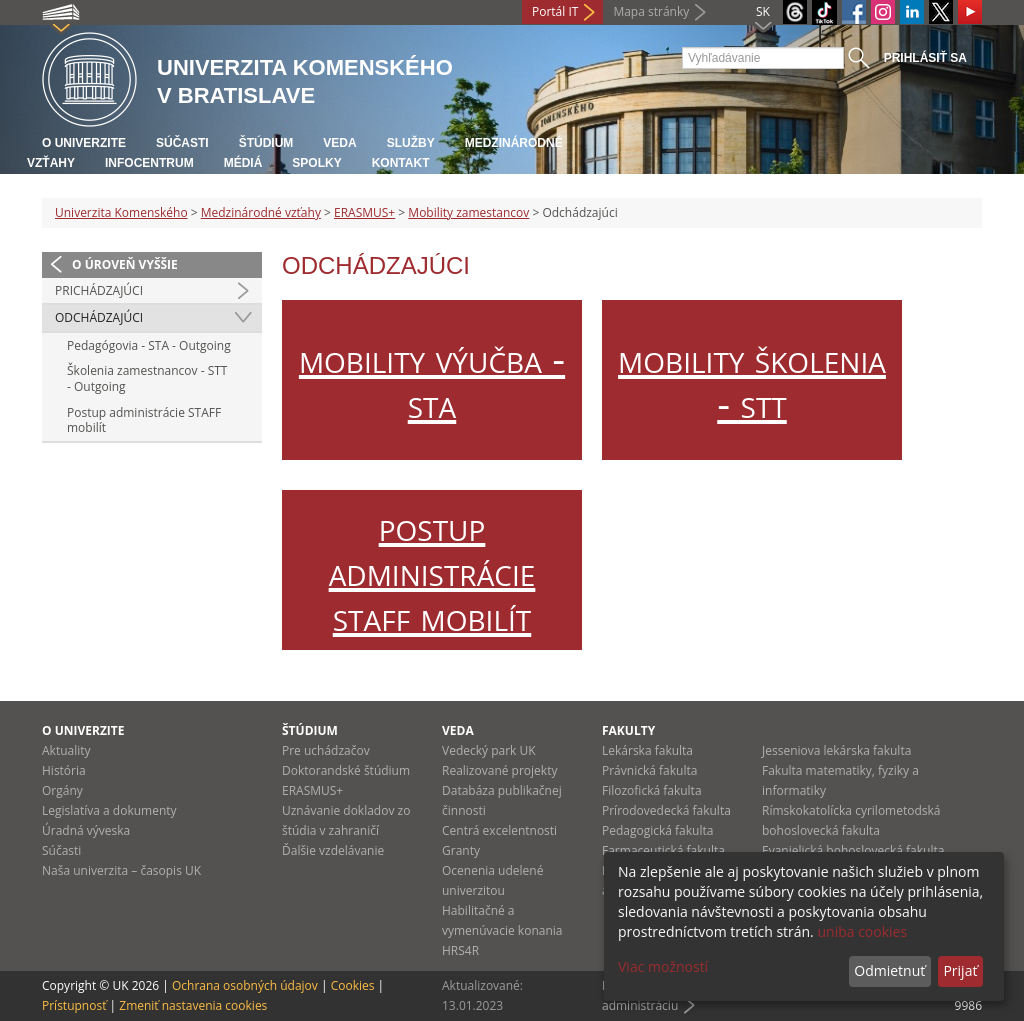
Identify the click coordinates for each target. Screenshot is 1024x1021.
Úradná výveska (86, 830)
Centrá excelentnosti (499, 830)
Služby (411, 143)
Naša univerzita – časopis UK (121, 870)
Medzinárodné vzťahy (261, 212)
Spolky (316, 163)
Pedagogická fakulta (657, 830)
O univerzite (84, 143)
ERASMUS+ (364, 212)
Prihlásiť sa (925, 58)
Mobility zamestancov (468, 212)
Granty (461, 850)
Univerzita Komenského (121, 212)
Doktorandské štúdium (346, 770)
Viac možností (663, 966)
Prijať (960, 970)
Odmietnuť (889, 970)
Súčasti (182, 143)
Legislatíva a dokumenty (109, 810)
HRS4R (460, 950)
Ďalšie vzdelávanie (333, 850)
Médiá (243, 163)
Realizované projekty (499, 770)
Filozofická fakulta (652, 790)
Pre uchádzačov (326, 750)
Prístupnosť (74, 1005)
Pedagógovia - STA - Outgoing (149, 345)
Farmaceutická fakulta (663, 850)
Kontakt (401, 163)
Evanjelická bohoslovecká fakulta (853, 850)
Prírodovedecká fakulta (666, 810)
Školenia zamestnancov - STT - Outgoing (147, 378)
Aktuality (66, 750)
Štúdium (266, 143)
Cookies (353, 985)
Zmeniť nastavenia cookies (193, 1005)
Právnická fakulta (649, 770)
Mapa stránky (651, 11)
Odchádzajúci (99, 317)
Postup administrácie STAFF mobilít (144, 420)
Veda (339, 143)
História (64, 770)
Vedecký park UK (489, 750)
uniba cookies (862, 931)
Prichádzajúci (99, 290)
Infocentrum (149, 163)
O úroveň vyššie (125, 264)
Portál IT (555, 11)
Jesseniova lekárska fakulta (836, 750)
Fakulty (628, 730)
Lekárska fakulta (647, 750)
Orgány (62, 790)
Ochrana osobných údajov (245, 985)
